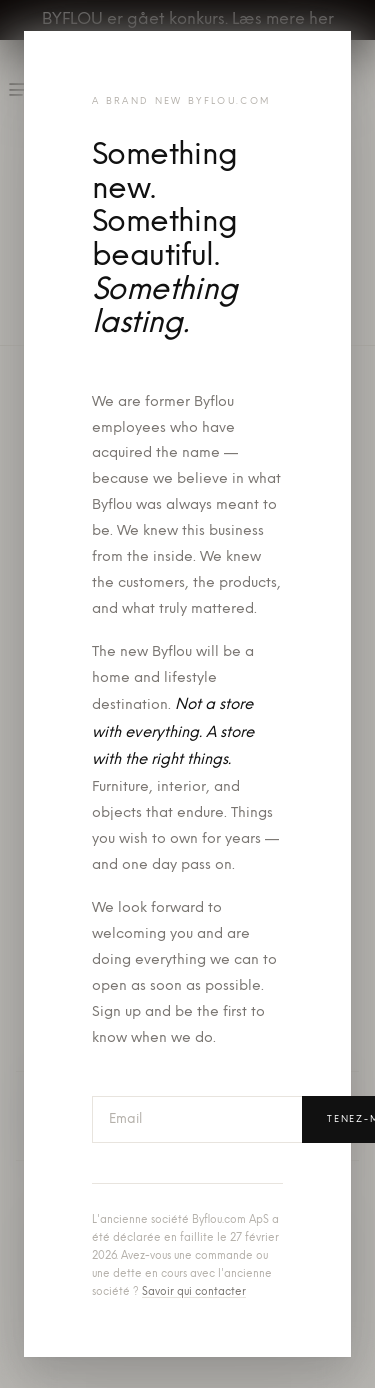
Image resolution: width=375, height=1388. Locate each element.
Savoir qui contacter (194, 1292)
